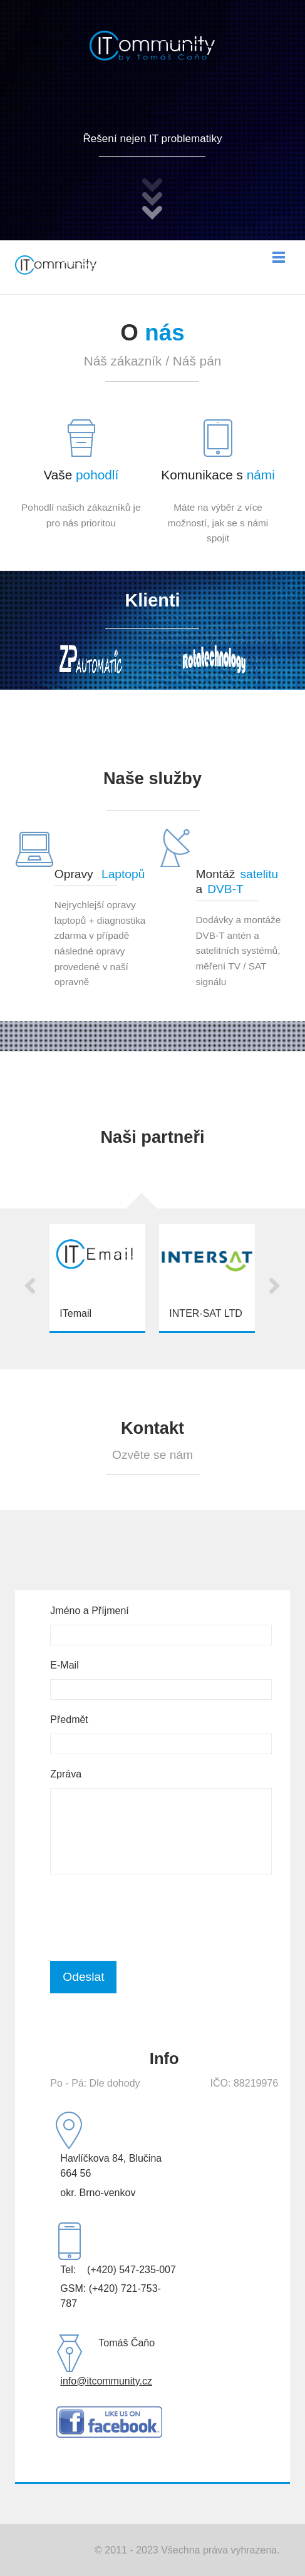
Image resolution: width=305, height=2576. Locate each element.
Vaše (80, 475)
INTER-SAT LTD (205, 1313)
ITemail (75, 1313)
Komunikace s (217, 475)
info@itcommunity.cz (106, 2381)
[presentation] (145, 1917)
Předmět (69, 1719)
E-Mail (64, 1665)
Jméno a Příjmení (89, 1610)
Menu (279, 257)
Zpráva (65, 1774)
